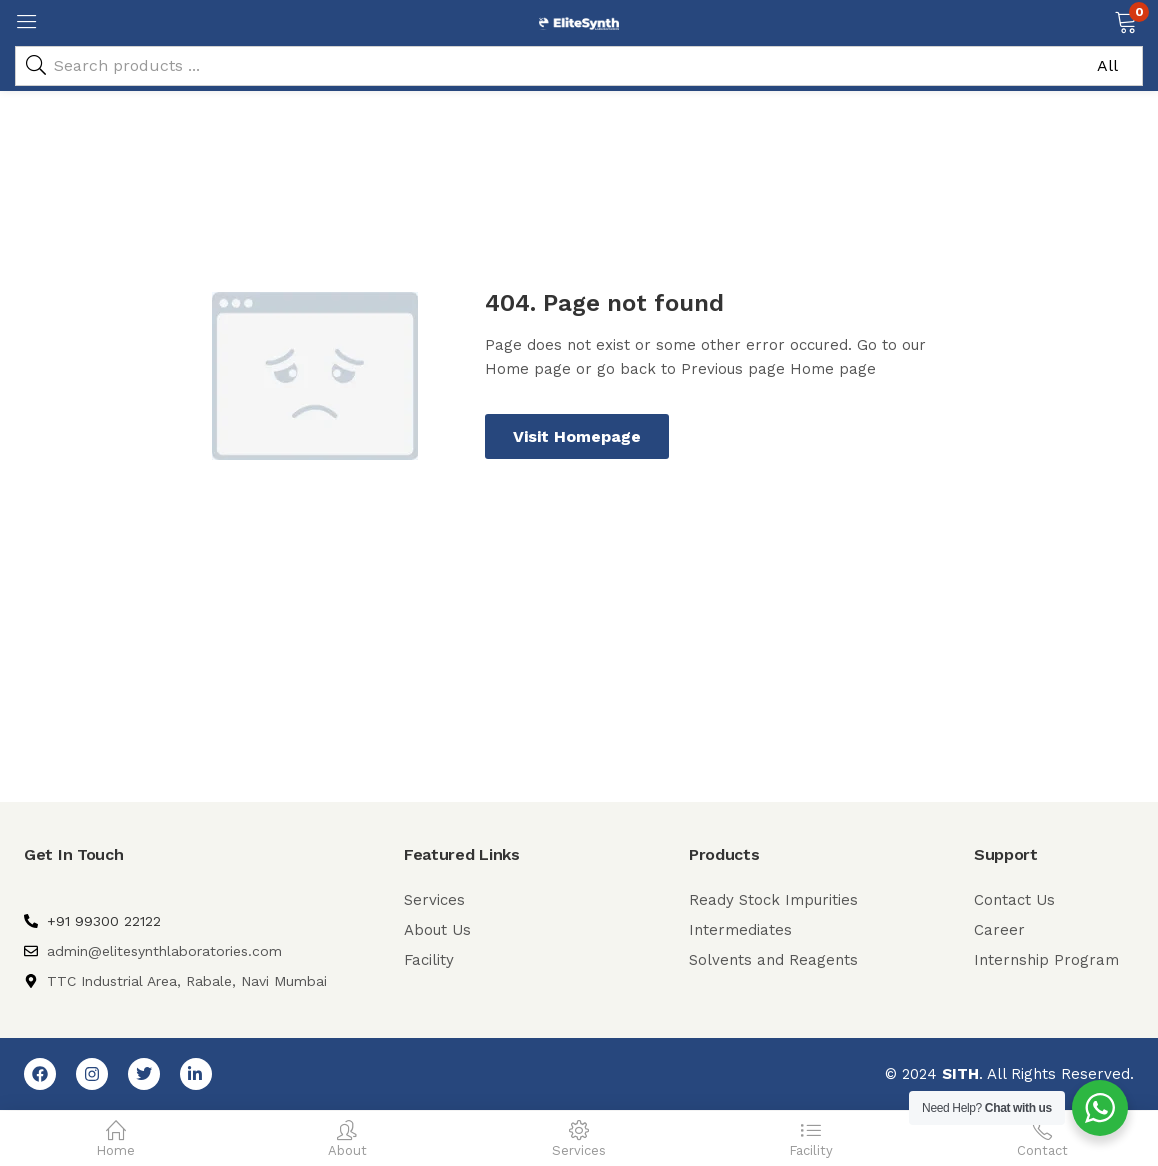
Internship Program (1046, 960)
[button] (1125, 20)
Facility (429, 960)
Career (999, 930)
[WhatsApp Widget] (1100, 1108)
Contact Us (1014, 900)
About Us (437, 930)
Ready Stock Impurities (773, 900)
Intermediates (740, 930)
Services (434, 900)
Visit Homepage (577, 436)
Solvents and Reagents (773, 960)
